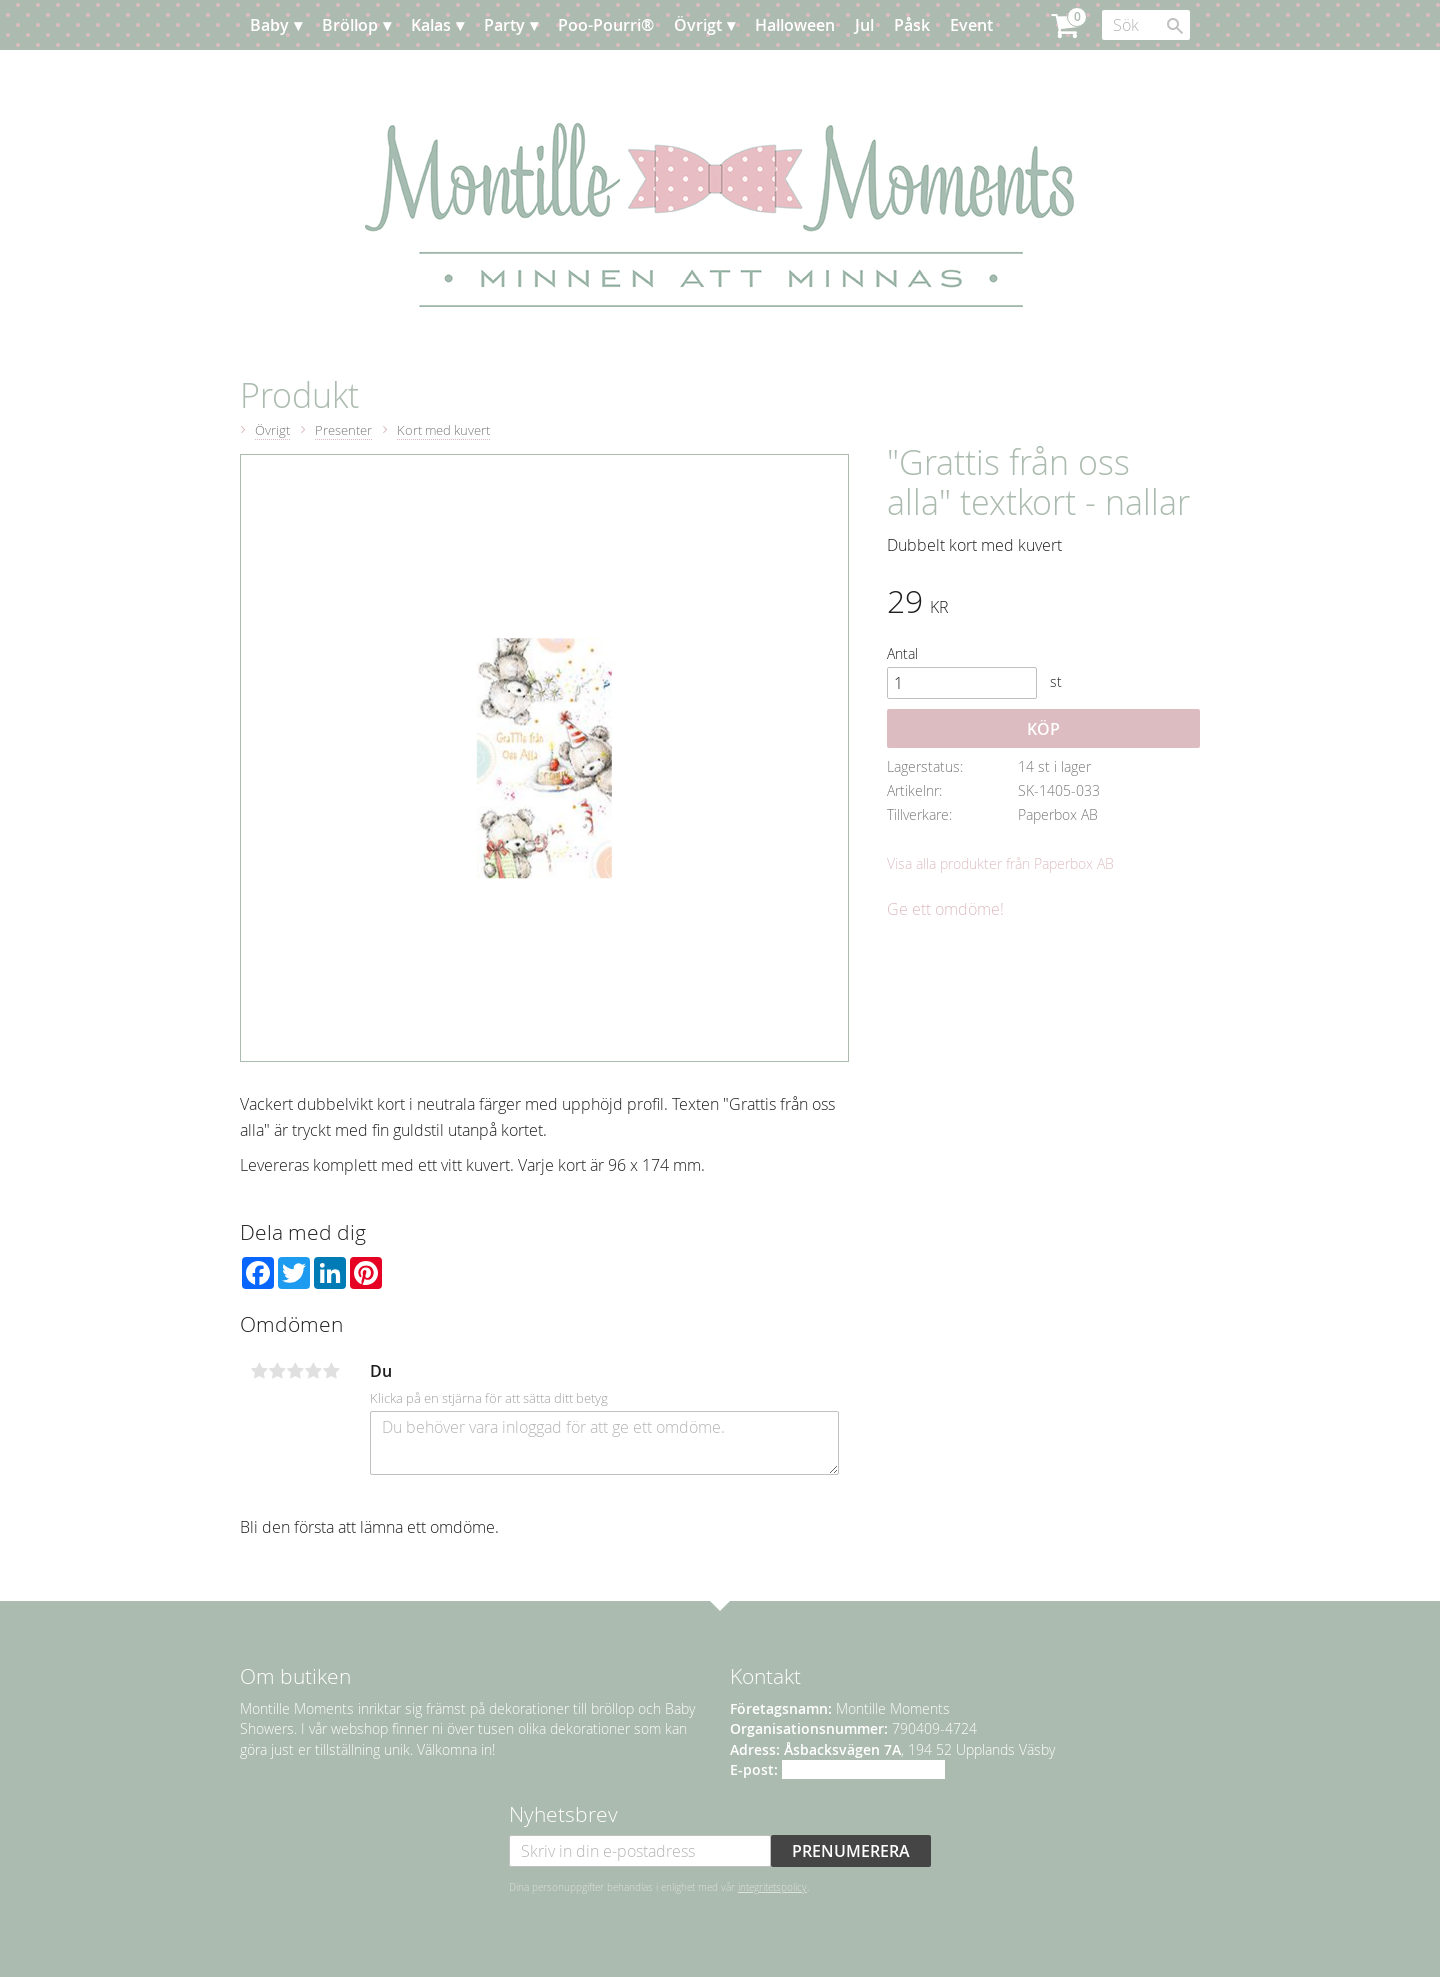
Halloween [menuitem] (795, 25)
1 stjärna (259, 1371)
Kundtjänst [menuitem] (389, 75)
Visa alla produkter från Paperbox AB (1000, 863)
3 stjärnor (295, 1371)
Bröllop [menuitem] (350, 25)
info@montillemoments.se (863, 1769)
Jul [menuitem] (864, 25)
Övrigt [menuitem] (698, 25)
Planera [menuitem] (299, 75)
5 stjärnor (331, 1371)
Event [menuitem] (971, 25)
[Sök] (1175, 26)
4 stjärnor (313, 1371)
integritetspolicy (772, 1887)
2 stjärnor (277, 1371)
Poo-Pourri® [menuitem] (606, 25)
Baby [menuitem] (269, 25)
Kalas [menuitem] (431, 25)
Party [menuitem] (504, 25)
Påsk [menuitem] (912, 25)
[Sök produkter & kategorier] (1146, 25)
